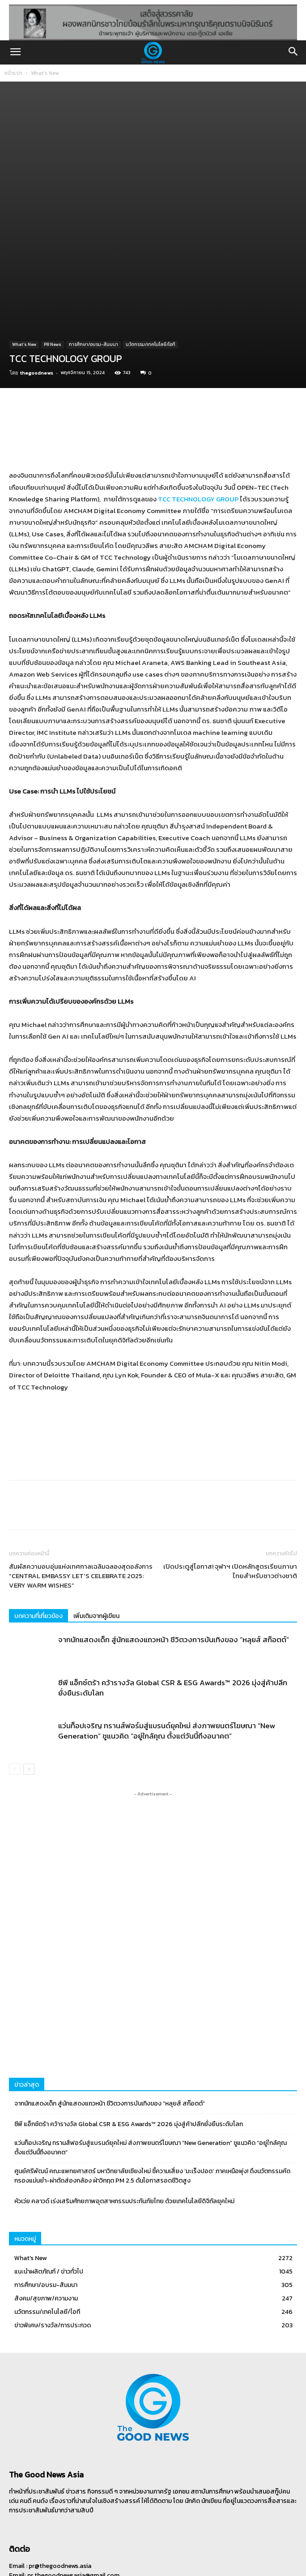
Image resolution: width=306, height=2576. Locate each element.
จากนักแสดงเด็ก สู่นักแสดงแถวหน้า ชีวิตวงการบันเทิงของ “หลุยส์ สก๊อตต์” (173, 1563)
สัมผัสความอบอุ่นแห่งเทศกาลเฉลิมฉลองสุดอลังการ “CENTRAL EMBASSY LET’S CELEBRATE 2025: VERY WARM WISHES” (81, 1499)
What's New (45, 73)
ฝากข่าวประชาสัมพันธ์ (122, 2549)
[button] (15, 52)
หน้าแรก (13, 73)
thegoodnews (36, 296)
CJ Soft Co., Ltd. (213, 2565)
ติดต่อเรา (197, 2549)
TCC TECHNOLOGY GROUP (198, 422)
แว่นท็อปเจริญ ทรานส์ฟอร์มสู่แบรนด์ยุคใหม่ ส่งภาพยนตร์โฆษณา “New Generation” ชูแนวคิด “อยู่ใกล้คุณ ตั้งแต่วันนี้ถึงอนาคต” (166, 1654)
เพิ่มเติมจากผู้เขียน (96, 1539)
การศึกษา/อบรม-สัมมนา (93, 267)
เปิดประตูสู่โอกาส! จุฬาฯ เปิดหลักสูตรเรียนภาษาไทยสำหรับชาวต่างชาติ (230, 1494)
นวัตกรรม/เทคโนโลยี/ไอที (150, 267)
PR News (52, 267)
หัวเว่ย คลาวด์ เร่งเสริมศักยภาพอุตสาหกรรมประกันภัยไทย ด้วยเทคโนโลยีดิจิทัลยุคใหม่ (124, 2124)
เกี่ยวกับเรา (166, 2549)
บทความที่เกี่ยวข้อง (38, 1539)
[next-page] (28, 1692)
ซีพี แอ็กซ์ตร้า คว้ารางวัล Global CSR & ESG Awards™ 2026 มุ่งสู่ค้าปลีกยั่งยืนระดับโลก (172, 1611)
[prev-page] (14, 1692)
